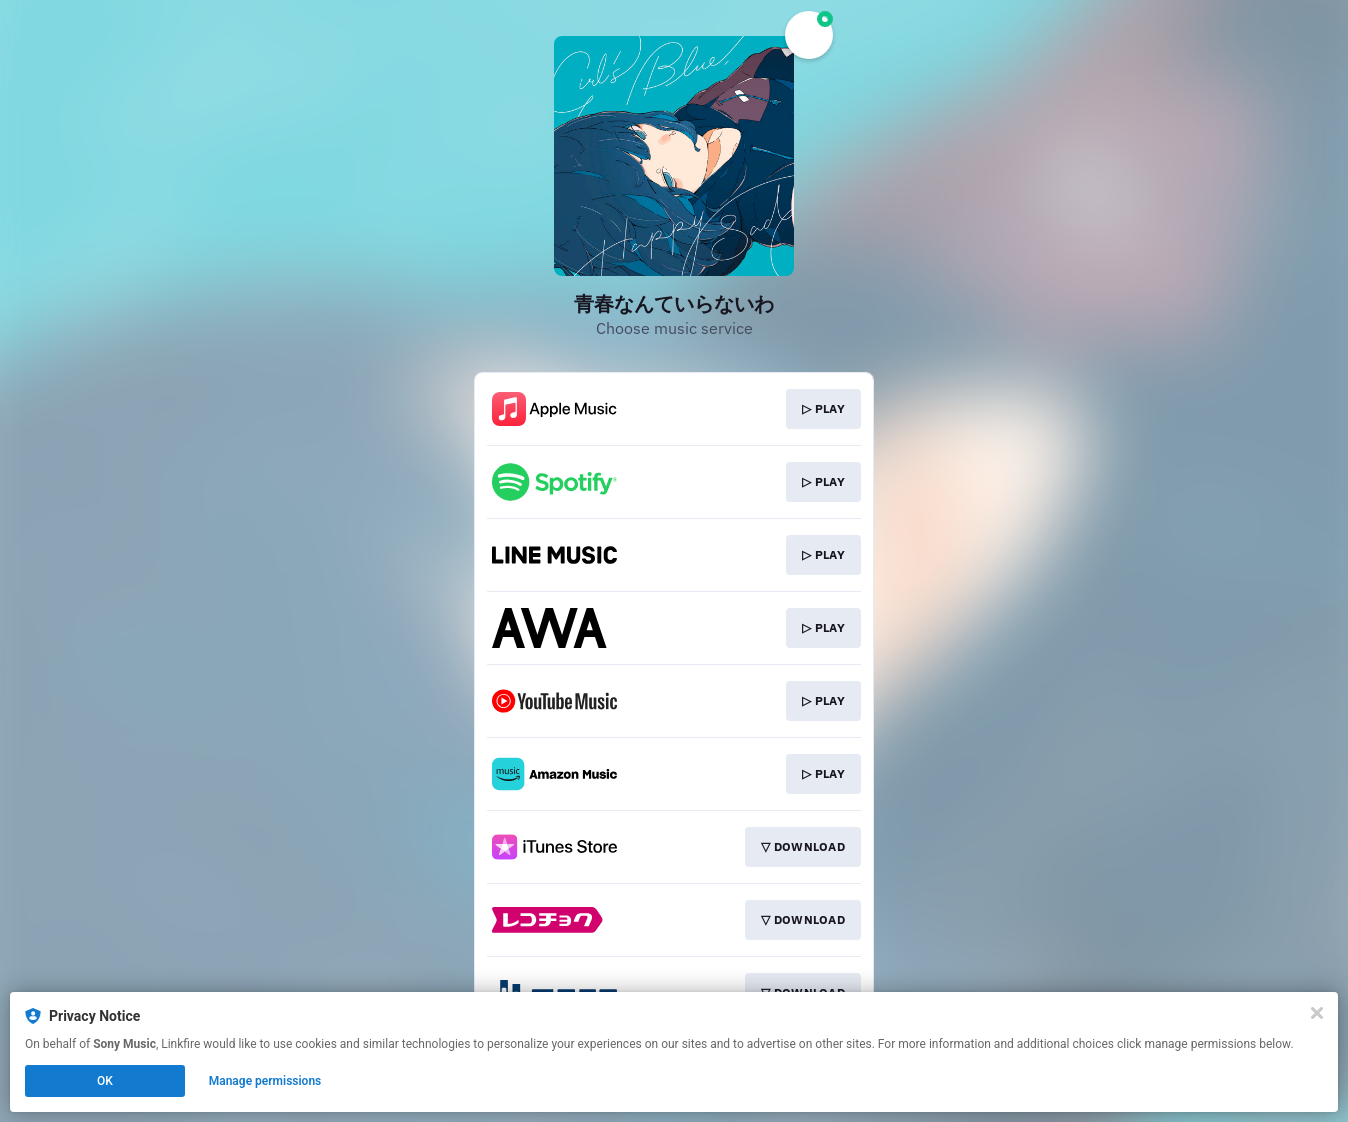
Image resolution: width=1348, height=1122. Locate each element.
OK (105, 1081)
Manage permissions (265, 1081)
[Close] (1317, 1013)
